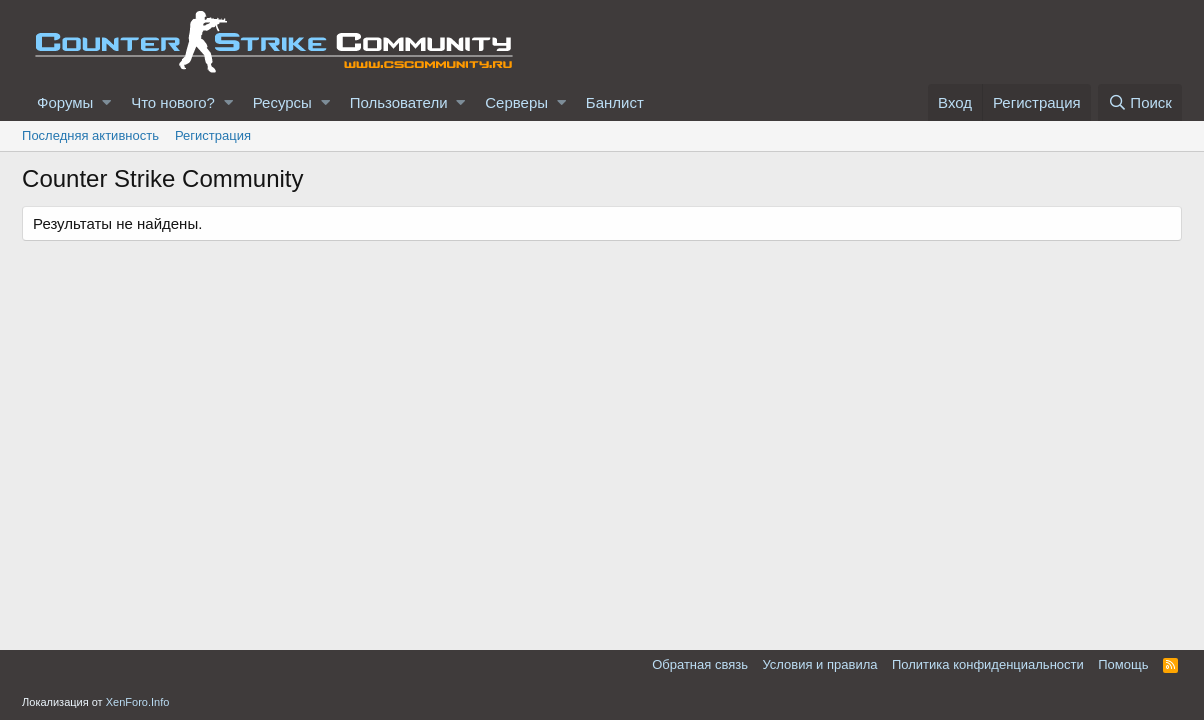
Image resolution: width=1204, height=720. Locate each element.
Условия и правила (819, 664)
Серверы (516, 102)
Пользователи (399, 102)
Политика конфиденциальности (988, 664)
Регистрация (213, 135)
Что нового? (173, 102)
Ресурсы (282, 102)
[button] (106, 102)
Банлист (615, 102)
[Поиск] (1140, 102)
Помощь (1123, 664)
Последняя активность (90, 135)
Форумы (65, 102)
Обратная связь (700, 664)
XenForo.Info (138, 702)
